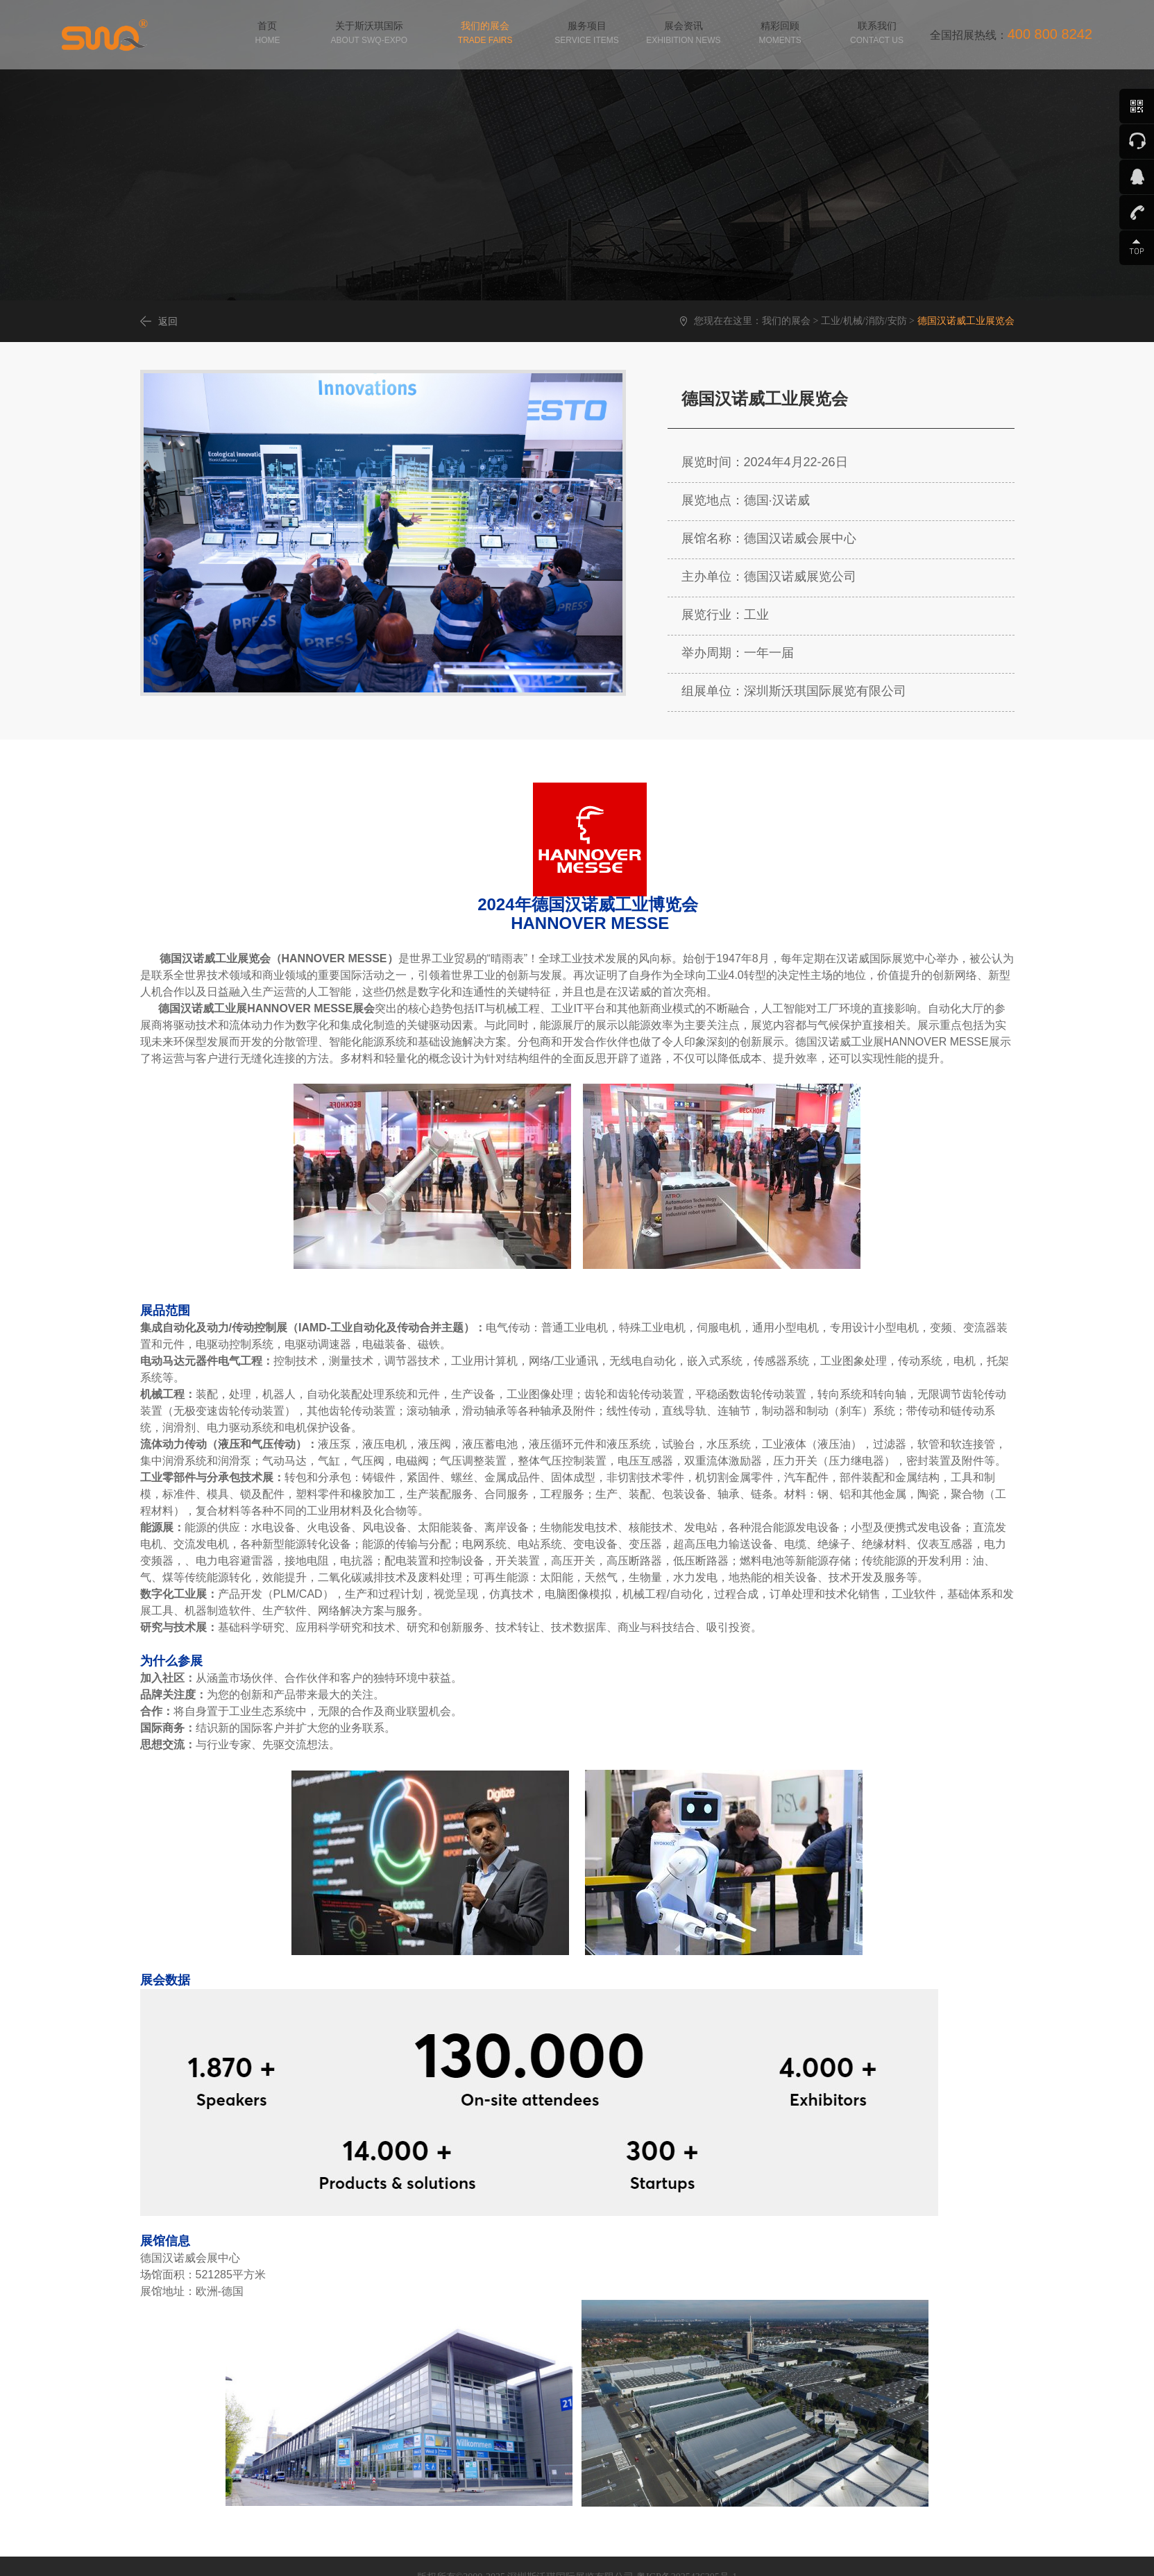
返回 (168, 321)
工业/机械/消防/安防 (864, 321)
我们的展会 (786, 321)
